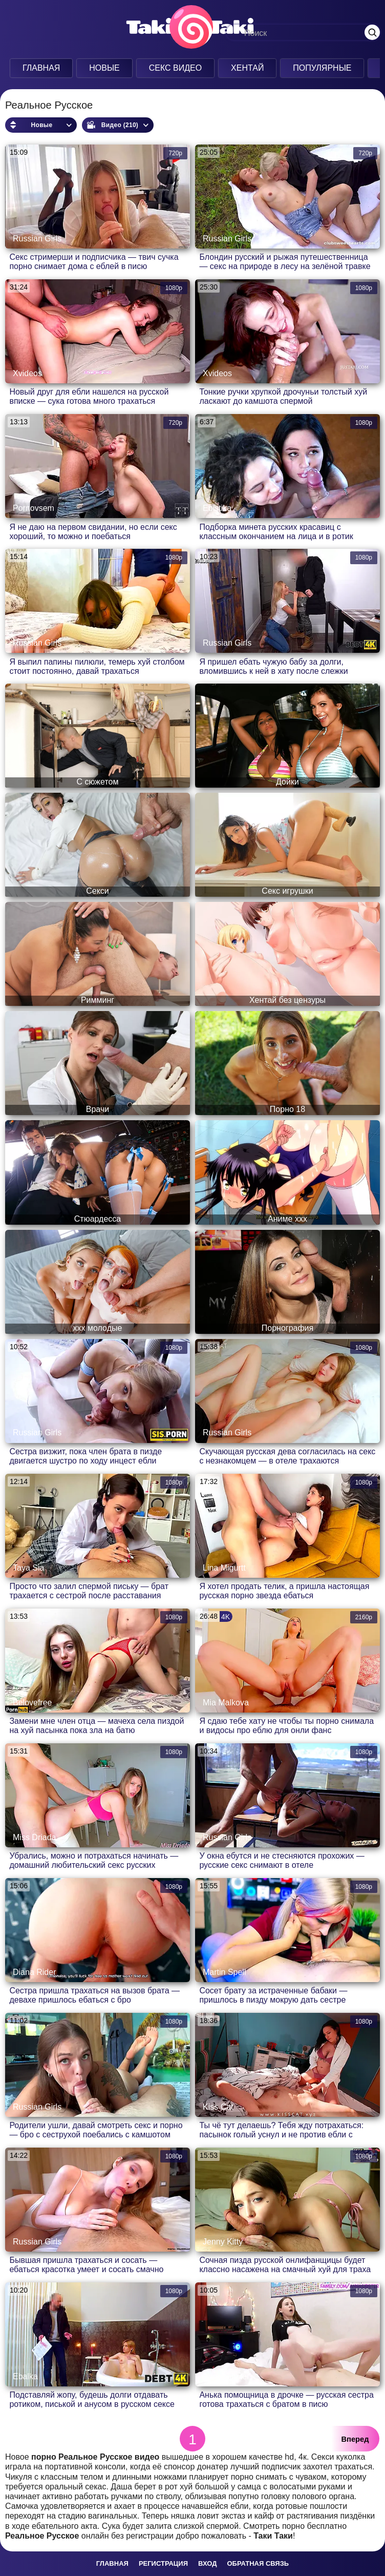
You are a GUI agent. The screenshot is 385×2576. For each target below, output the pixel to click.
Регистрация (163, 2563)
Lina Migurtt (224, 1567)
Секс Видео (175, 68)
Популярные (322, 68)
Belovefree (32, 1702)
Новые (104, 68)
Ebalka (25, 2376)
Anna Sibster (226, 2376)
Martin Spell (224, 1972)
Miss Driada (34, 1837)
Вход (207, 2563)
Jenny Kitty (223, 2241)
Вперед (355, 2439)
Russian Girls (37, 238)
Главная (41, 68)
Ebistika (217, 508)
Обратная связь (258, 2563)
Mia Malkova (226, 1702)
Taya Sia (28, 1567)
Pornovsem (33, 508)
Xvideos (27, 373)
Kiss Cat (218, 2107)
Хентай (247, 68)
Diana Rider (34, 1972)
